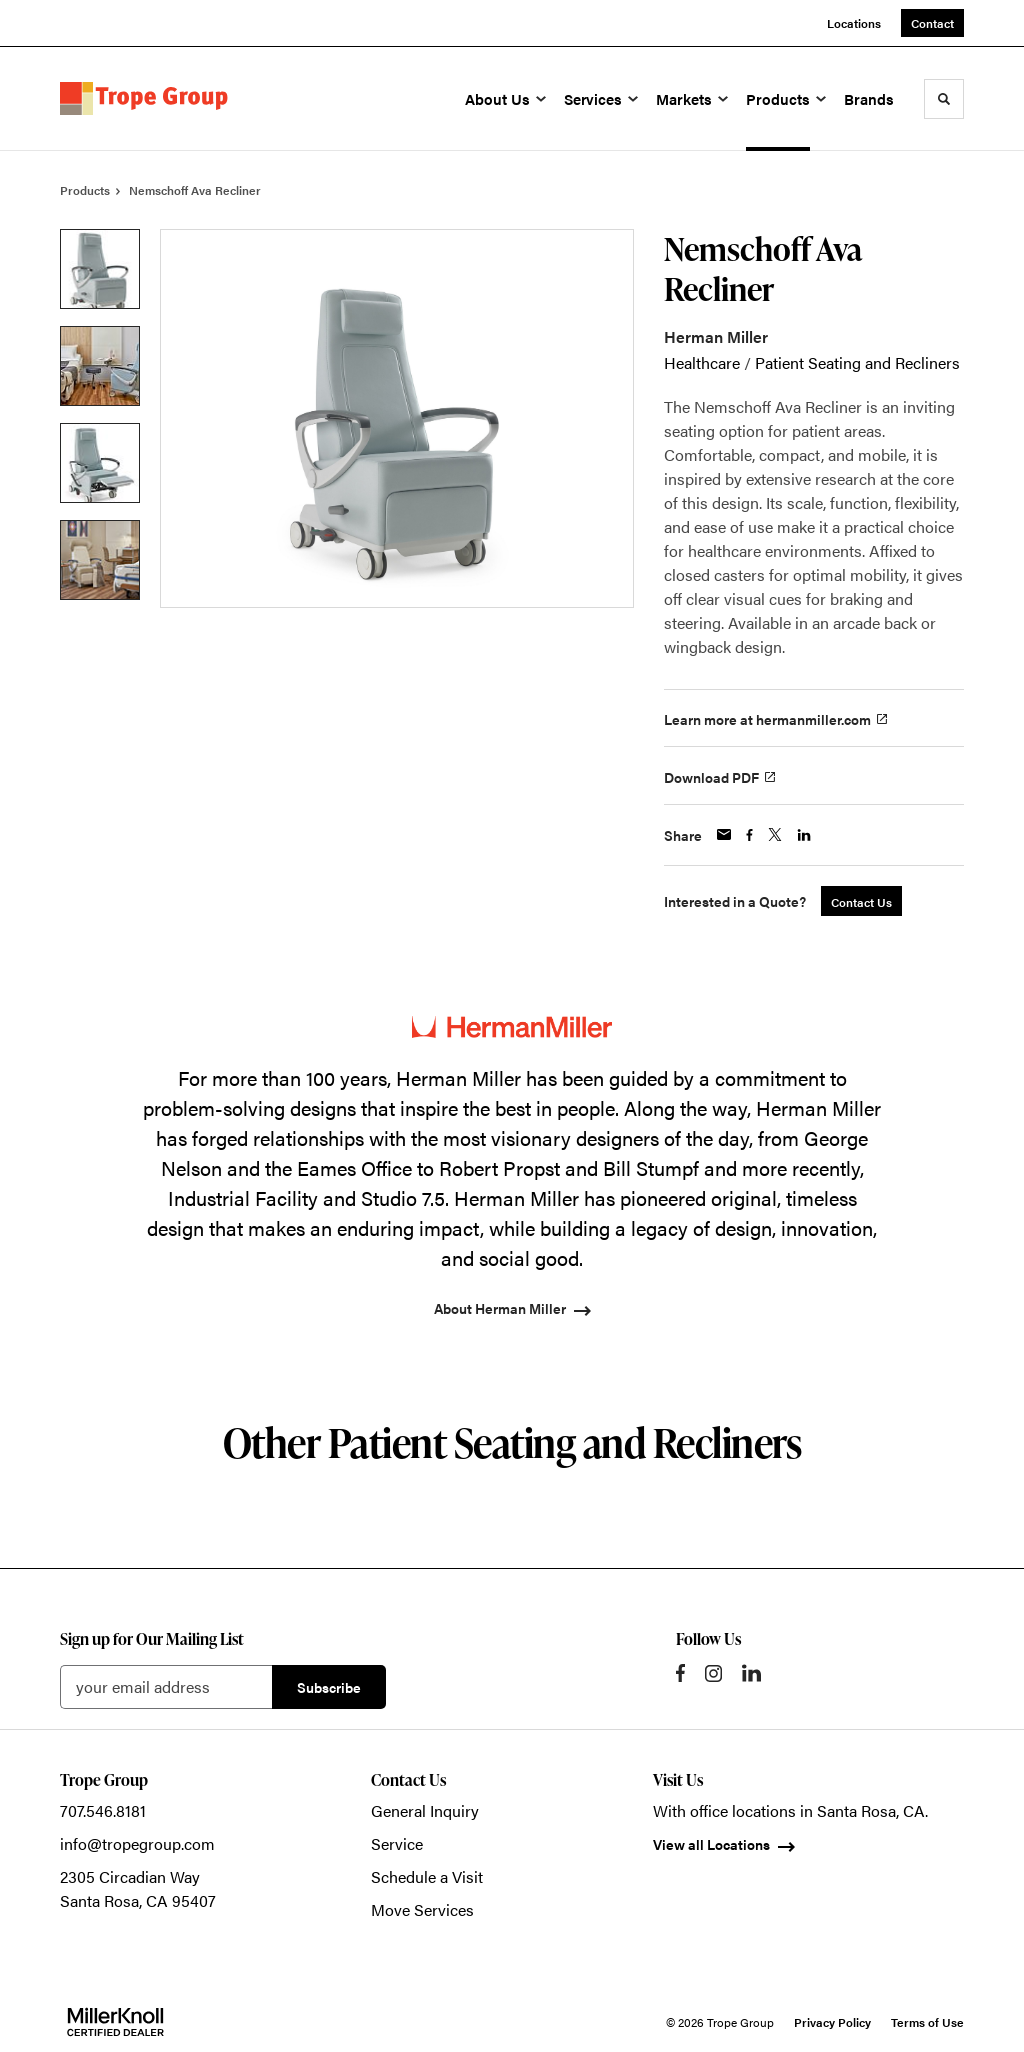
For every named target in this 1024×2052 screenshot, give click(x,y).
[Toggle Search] (944, 99)
